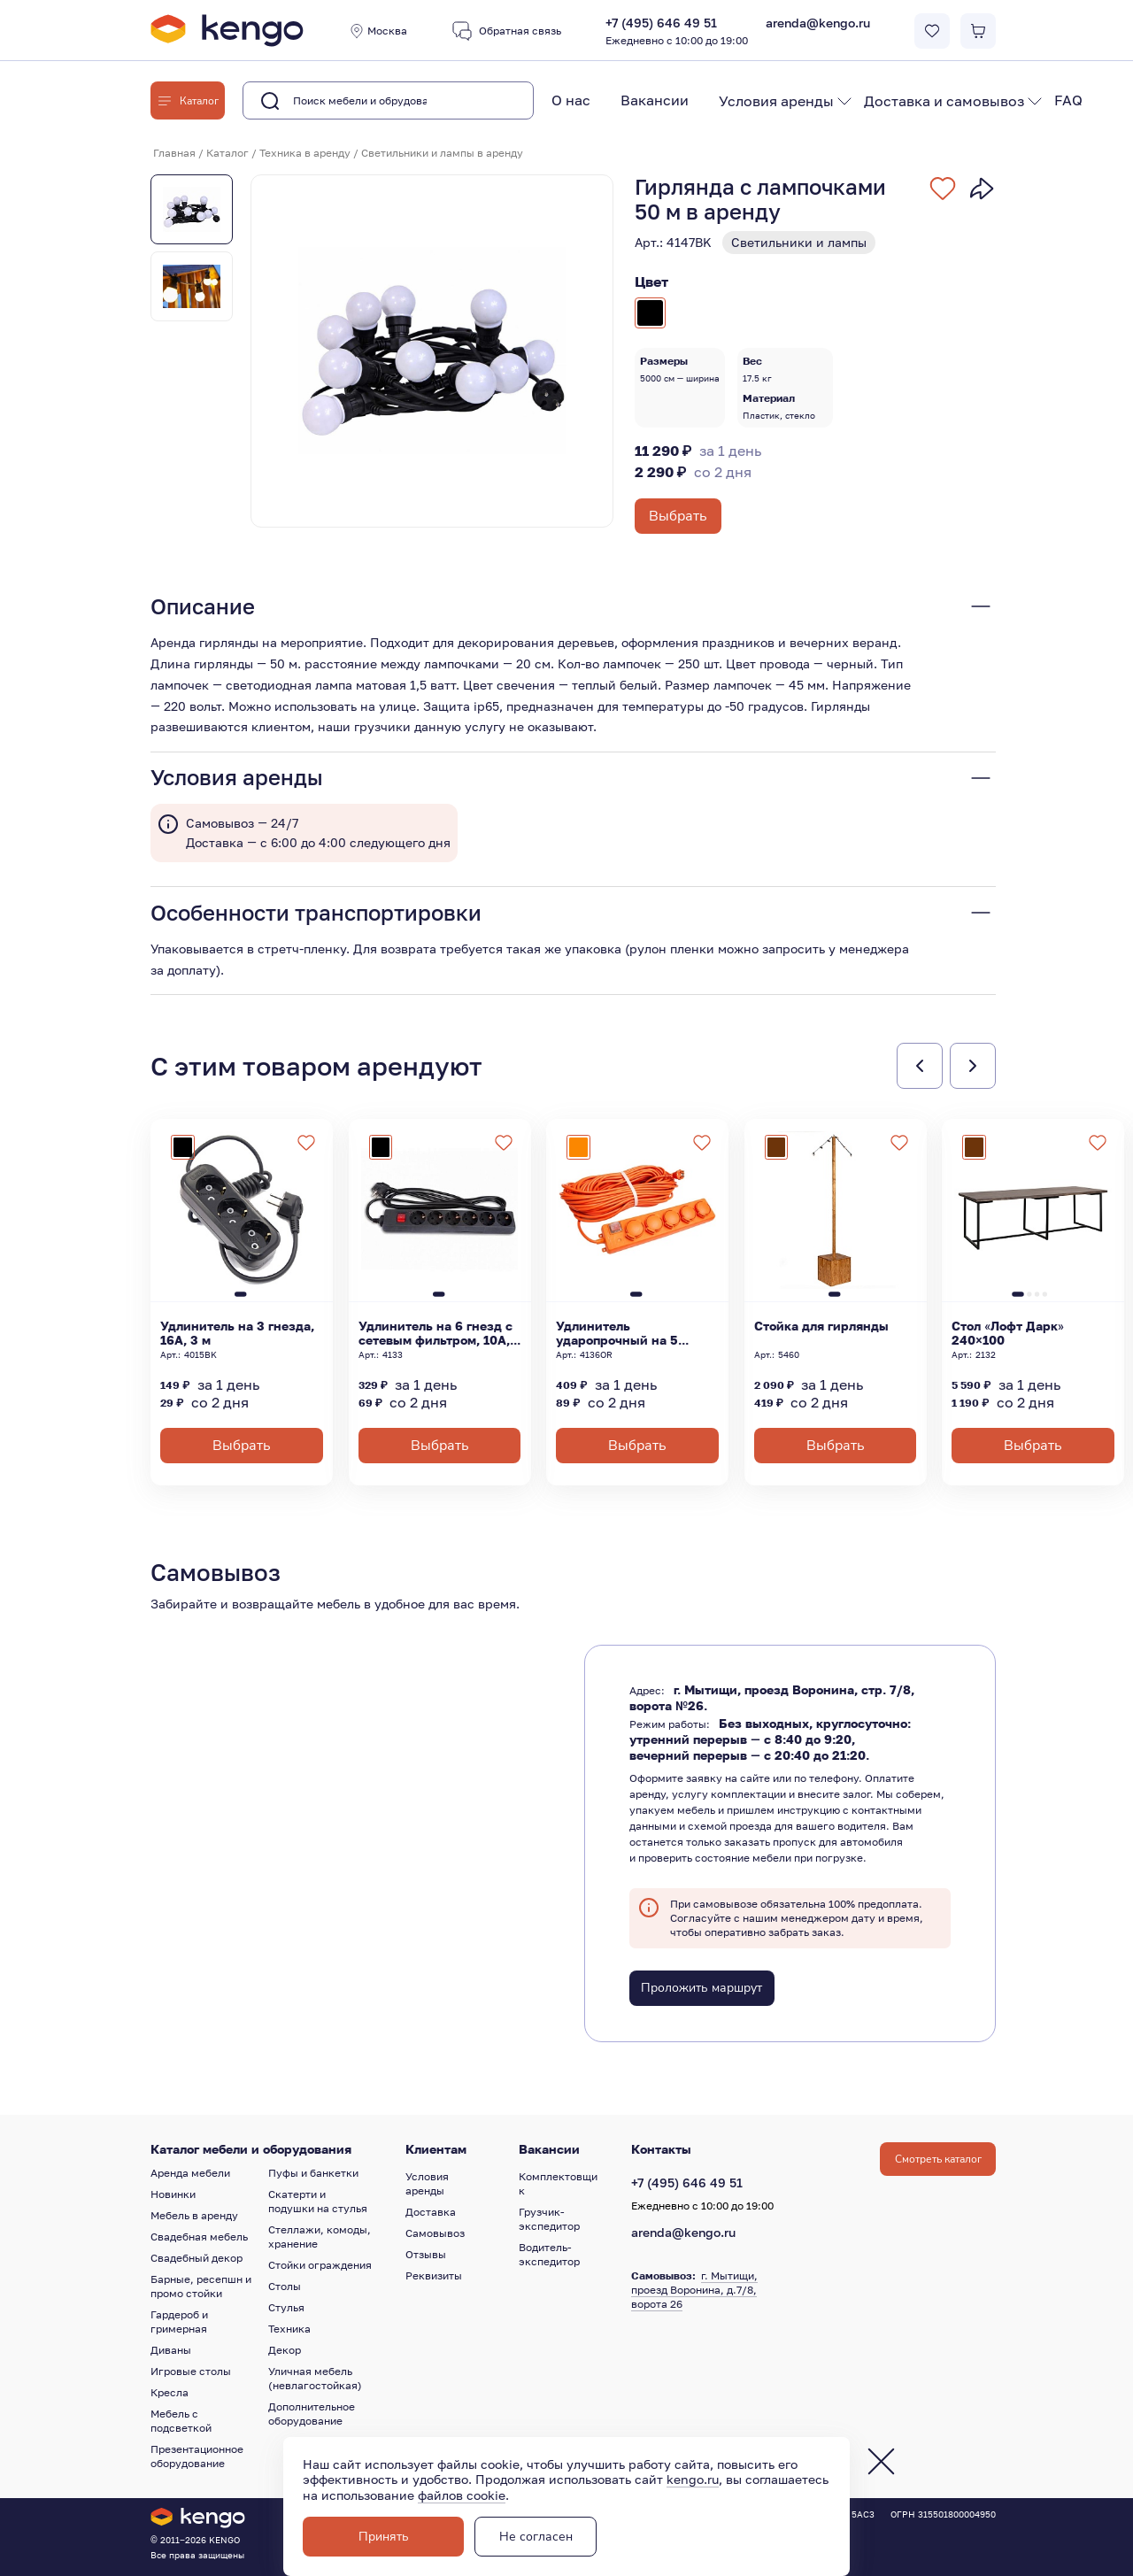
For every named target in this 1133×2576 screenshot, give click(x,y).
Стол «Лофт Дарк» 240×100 (1008, 1333)
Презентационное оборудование (196, 2456)
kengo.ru (693, 2479)
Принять (383, 2536)
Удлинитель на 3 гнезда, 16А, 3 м (237, 1333)
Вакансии (654, 100)
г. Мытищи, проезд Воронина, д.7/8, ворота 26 (694, 2289)
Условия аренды (776, 101)
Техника (289, 2328)
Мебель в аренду (194, 2215)
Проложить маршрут (701, 1987)
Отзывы (425, 2254)
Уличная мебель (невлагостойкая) (315, 2378)
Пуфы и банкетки (313, 2172)
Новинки (173, 2194)
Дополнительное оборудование (311, 2413)
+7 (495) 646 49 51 (676, 32)
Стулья (286, 2307)
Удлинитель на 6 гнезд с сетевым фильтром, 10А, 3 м (435, 1333)
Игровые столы (190, 2371)
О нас (570, 100)
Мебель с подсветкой (181, 2420)
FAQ (1068, 100)
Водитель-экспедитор (549, 2254)
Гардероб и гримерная (179, 2321)
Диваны (170, 2349)
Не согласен (536, 2536)
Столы (284, 2286)
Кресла (169, 2392)
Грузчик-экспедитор (549, 2219)
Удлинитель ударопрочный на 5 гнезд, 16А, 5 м (617, 1333)
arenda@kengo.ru (818, 22)
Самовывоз (435, 2233)
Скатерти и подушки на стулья (317, 2201)
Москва (378, 31)
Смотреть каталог (938, 2159)
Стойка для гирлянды (821, 1326)
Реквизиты (433, 2275)
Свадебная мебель (199, 2236)
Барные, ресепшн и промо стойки (200, 2286)
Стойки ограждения (320, 2264)
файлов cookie (461, 2495)
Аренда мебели (190, 2172)
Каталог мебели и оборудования (250, 2149)
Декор (284, 2349)
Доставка (430, 2211)
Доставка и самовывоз (944, 101)
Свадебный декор (196, 2257)
